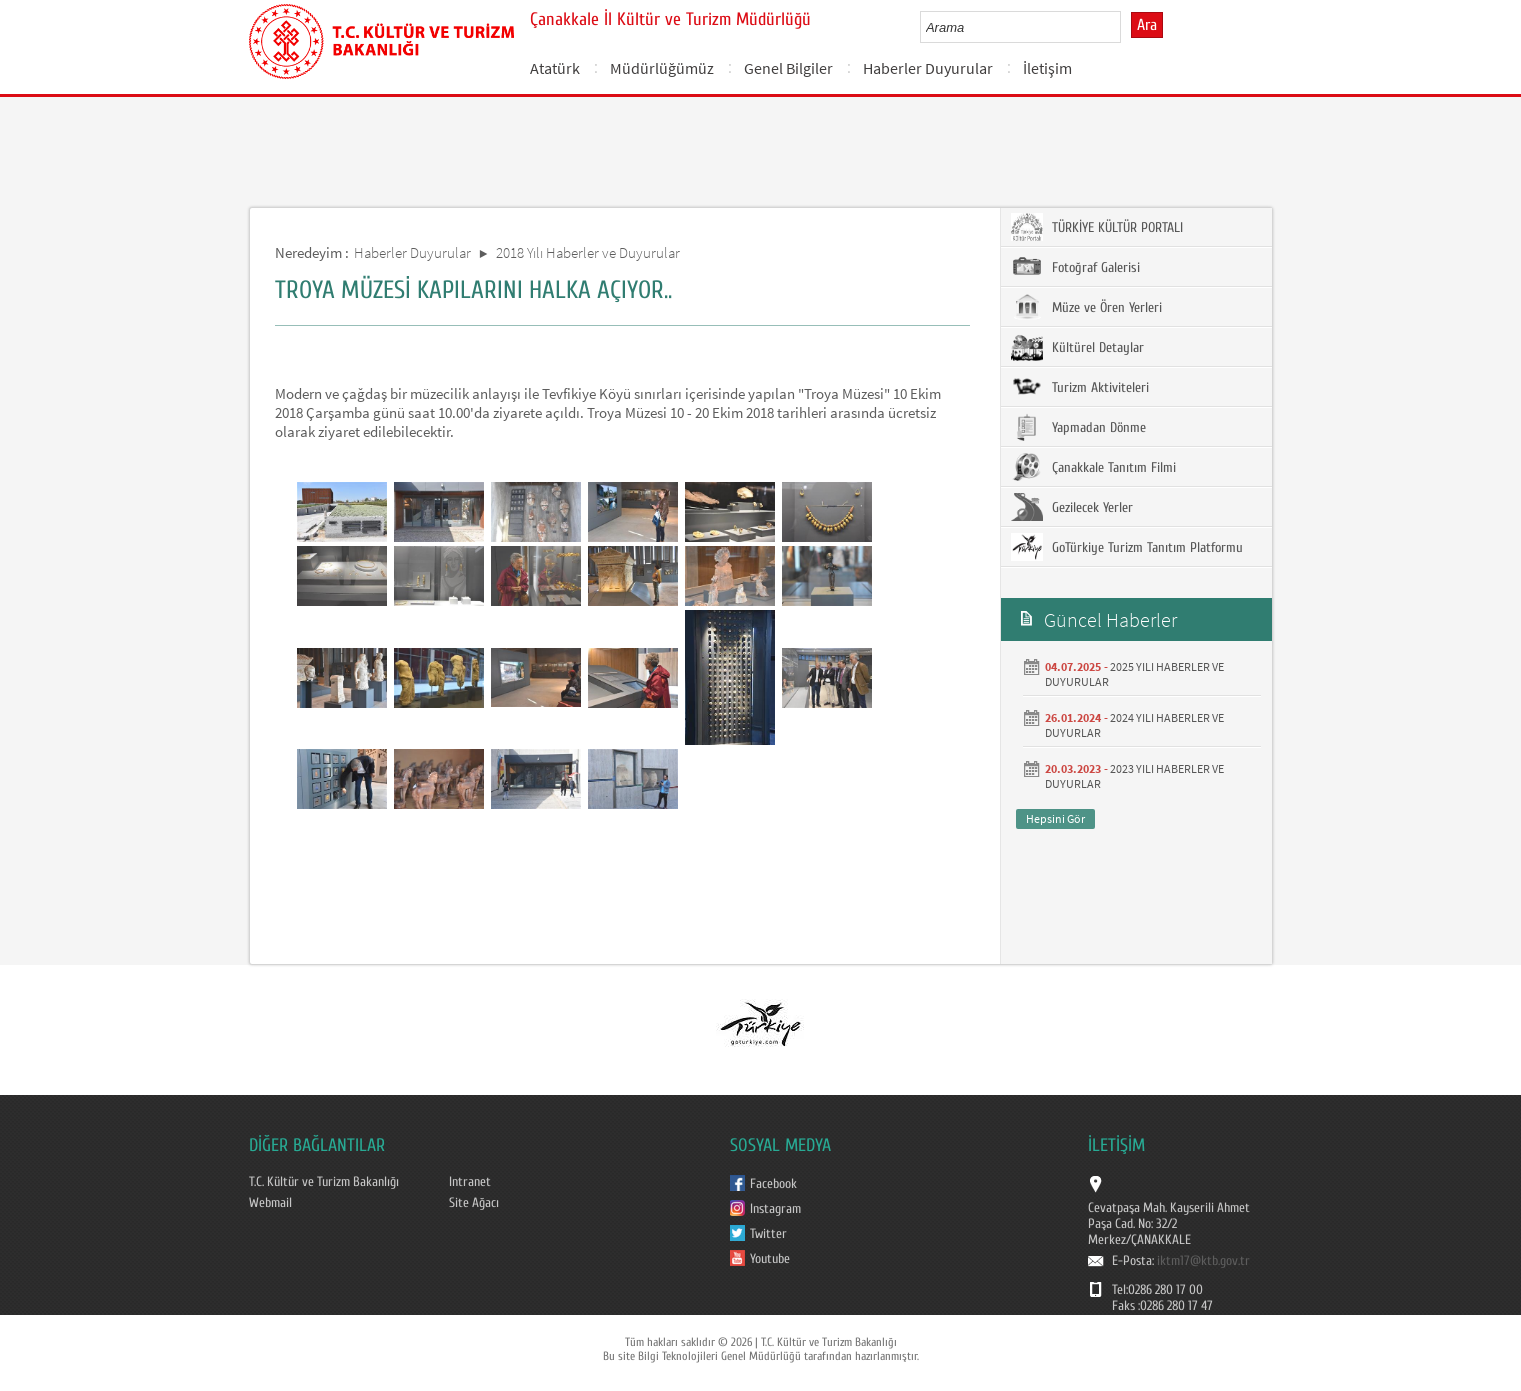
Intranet (470, 1182)
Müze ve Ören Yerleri (1086, 307)
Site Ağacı (474, 1203)
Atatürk (555, 68)
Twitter (768, 1234)
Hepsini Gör (1055, 818)
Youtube (770, 1259)
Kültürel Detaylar (1077, 347)
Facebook (773, 1184)
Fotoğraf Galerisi (1075, 267)
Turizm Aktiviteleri (1080, 387)
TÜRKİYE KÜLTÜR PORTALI (1097, 227)
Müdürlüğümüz (662, 68)
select (1126, 27)
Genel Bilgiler (788, 68)
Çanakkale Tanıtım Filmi (1093, 467)
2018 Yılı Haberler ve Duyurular (588, 252)
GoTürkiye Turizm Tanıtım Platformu (1127, 547)
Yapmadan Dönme (1078, 427)
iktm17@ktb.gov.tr (1203, 1261)
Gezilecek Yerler (1072, 507)
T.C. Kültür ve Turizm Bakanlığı (324, 1182)
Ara (1147, 25)
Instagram (775, 1209)
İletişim (1047, 68)
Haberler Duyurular (928, 68)
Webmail (270, 1203)
